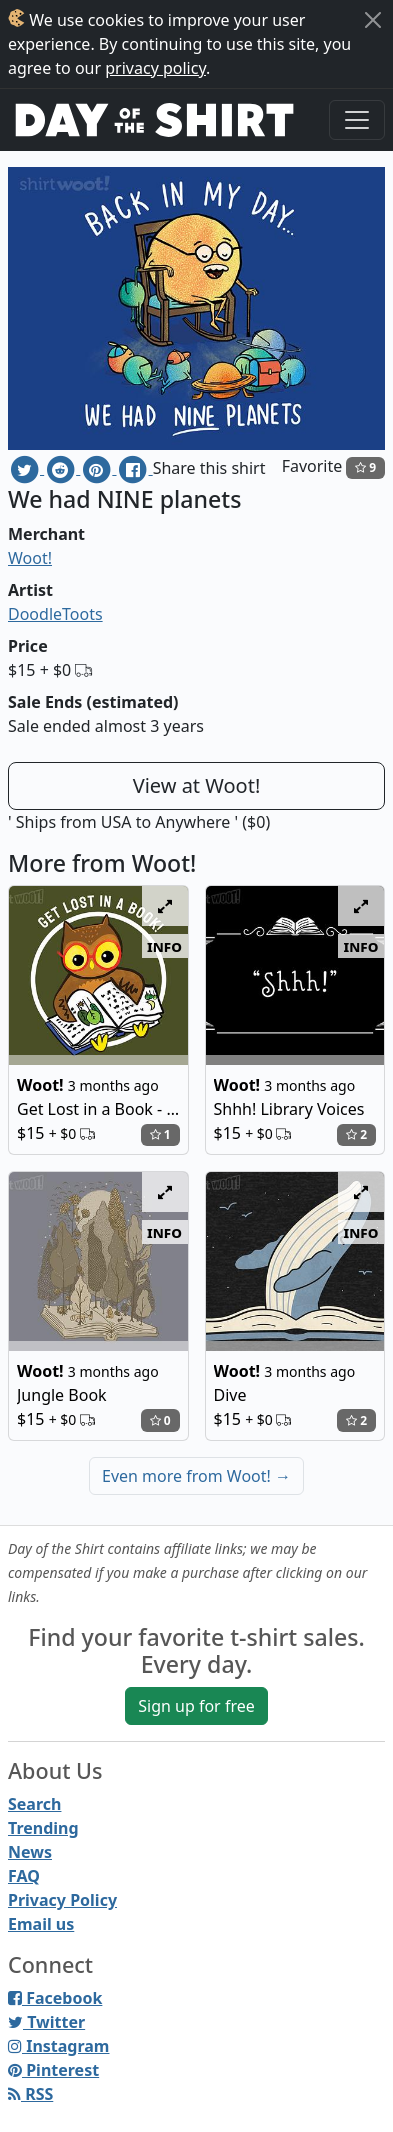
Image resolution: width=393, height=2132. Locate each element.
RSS (30, 2094)
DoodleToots (55, 614)
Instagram (58, 2046)
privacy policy (155, 68)
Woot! (30, 558)
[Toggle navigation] (357, 120)
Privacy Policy (62, 1900)
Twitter (46, 2022)
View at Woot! (197, 785)
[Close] (373, 20)
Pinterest (53, 2070)
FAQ (24, 1876)
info (164, 946)
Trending (43, 1828)
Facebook (55, 1998)
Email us (41, 1924)
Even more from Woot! (196, 1476)
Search (34, 1804)
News (30, 1852)
